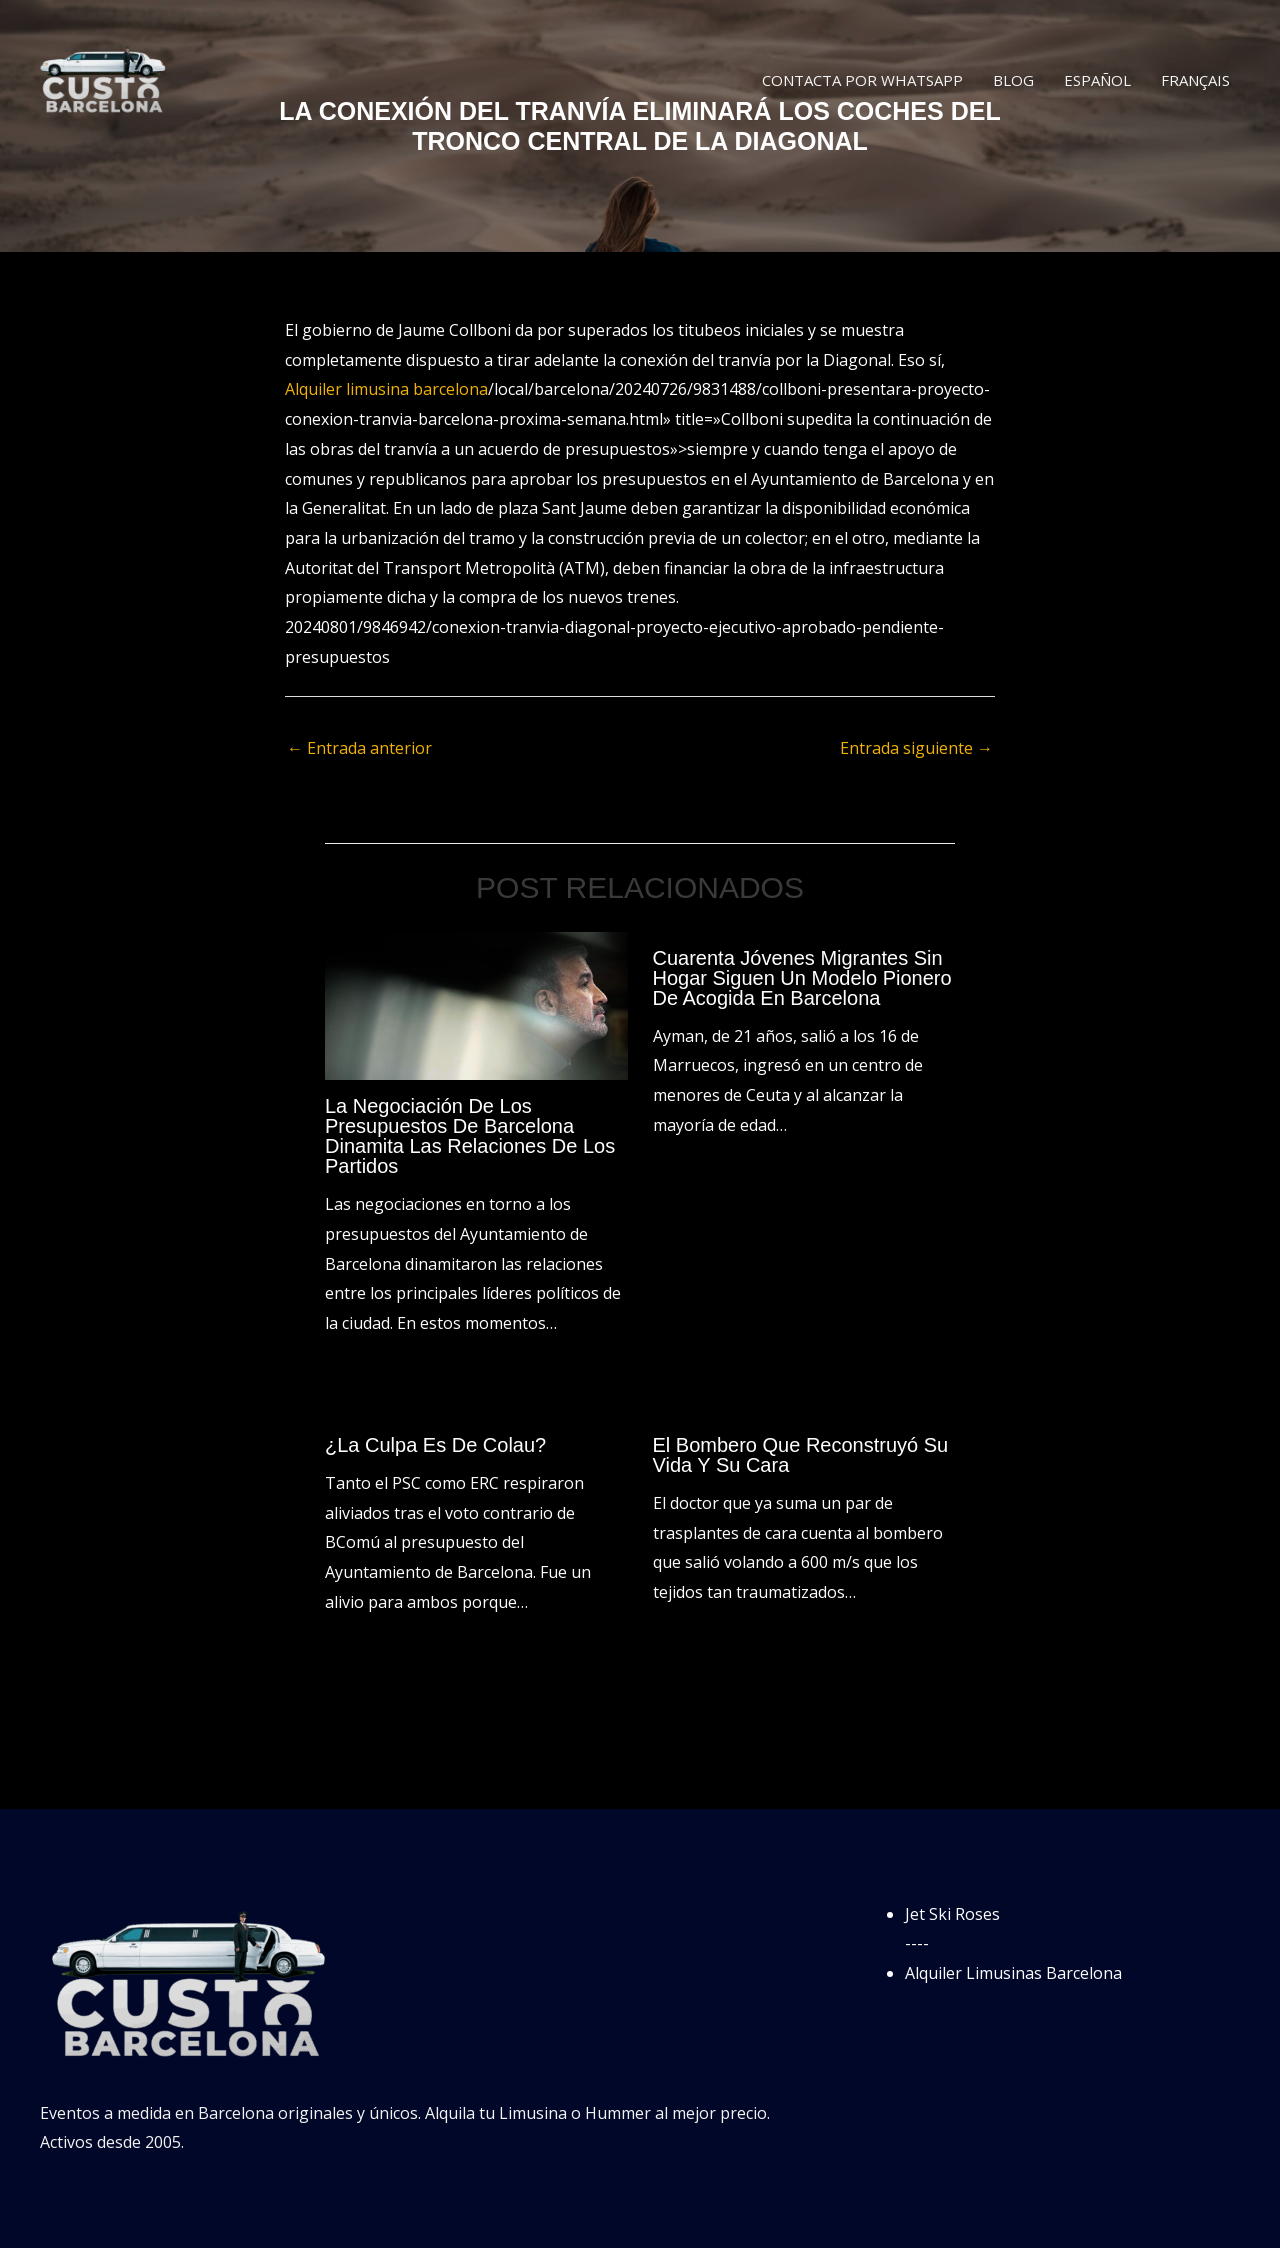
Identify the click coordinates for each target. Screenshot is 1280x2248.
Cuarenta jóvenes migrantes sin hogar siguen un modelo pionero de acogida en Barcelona (802, 978)
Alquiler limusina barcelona (386, 389)
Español (1097, 80)
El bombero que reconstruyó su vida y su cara (801, 1455)
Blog (1013, 80)
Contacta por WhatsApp (862, 80)
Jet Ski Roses (952, 1914)
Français (1195, 80)
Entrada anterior (359, 748)
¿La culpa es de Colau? (435, 1445)
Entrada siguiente (916, 748)
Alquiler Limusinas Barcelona (1013, 1973)
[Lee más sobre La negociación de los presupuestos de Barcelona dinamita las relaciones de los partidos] (476, 1004)
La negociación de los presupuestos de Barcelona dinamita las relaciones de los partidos (470, 1136)
